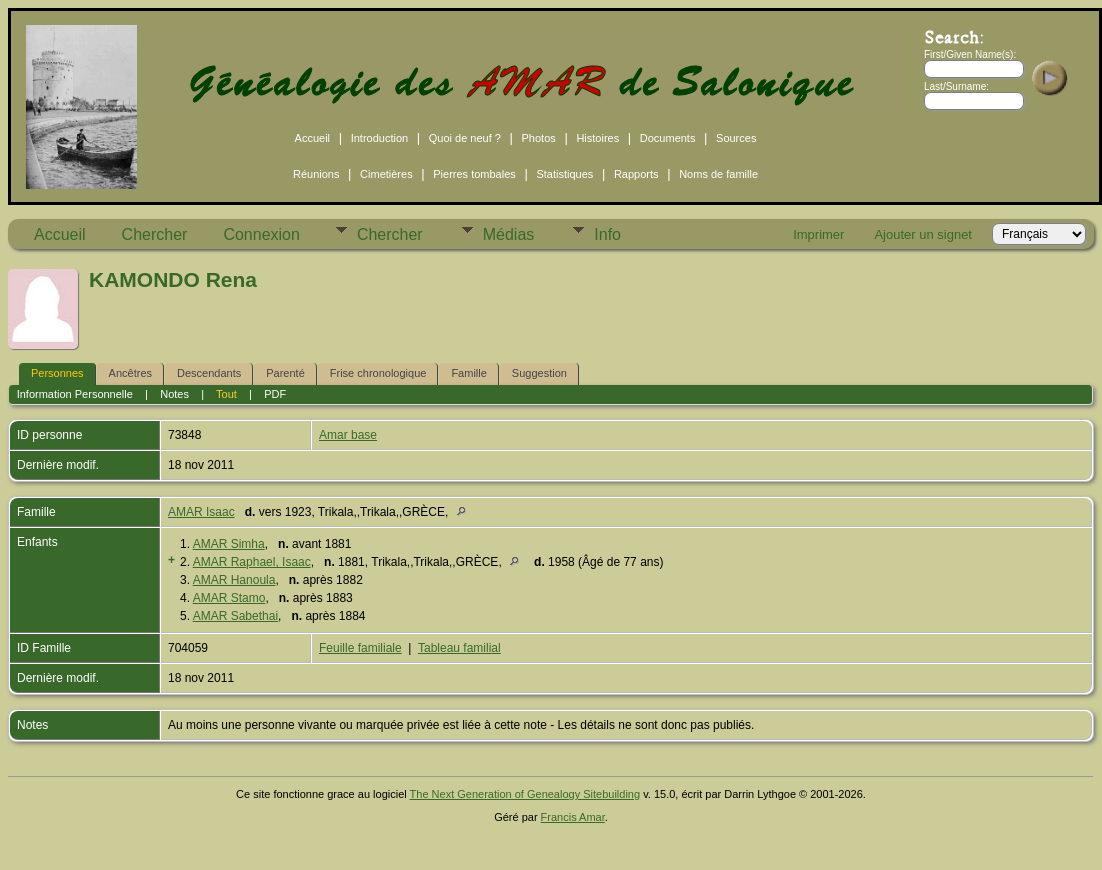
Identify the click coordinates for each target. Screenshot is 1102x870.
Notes (174, 394)
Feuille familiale (360, 648)
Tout (226, 394)
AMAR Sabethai (235, 616)
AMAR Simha (229, 544)
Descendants (209, 373)
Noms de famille (718, 174)
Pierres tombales (474, 174)
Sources (736, 138)
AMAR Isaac (201, 512)
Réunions (316, 174)
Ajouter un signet (923, 234)
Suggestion (539, 373)
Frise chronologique (378, 373)
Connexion (261, 234)
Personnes (57, 373)
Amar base (348, 435)
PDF (275, 394)
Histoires (597, 138)
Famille (468, 373)
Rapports (636, 174)
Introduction (379, 138)
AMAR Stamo (229, 598)
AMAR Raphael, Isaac (252, 562)
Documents (668, 138)
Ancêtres (130, 373)
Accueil (312, 138)
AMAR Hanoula (234, 580)
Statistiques (564, 174)
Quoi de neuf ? (465, 138)
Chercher (155, 234)
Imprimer (818, 234)
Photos (539, 138)
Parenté (285, 373)
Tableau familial (459, 648)
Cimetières (386, 174)
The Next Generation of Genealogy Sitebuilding (525, 794)
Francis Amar (573, 817)
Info (607, 234)
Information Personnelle (75, 394)
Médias (509, 234)
